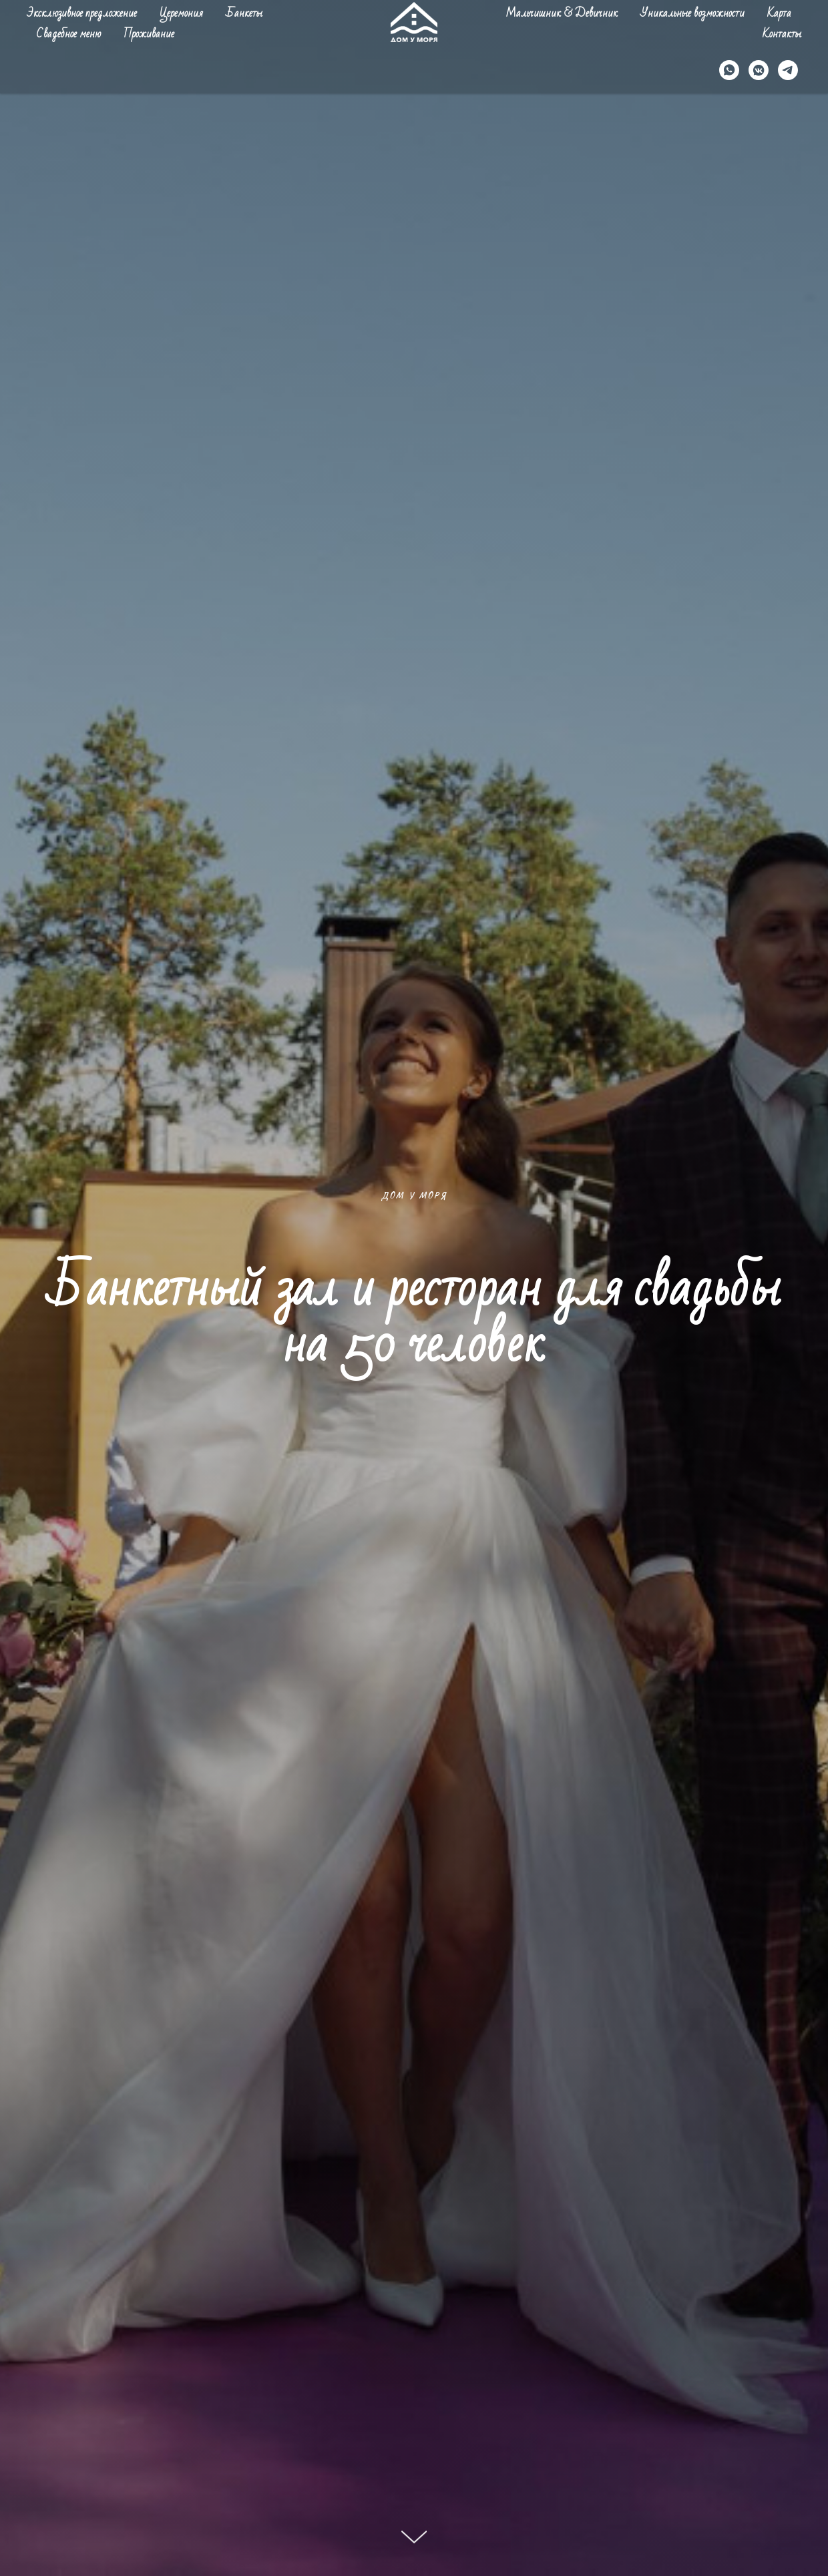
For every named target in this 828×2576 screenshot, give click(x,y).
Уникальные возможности (692, 13)
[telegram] (788, 70)
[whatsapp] (729, 70)
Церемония (181, 13)
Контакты (782, 33)
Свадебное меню (69, 33)
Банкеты (244, 13)
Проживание (149, 33)
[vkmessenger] (759, 70)
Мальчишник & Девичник (561, 13)
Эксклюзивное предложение (82, 13)
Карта (779, 13)
